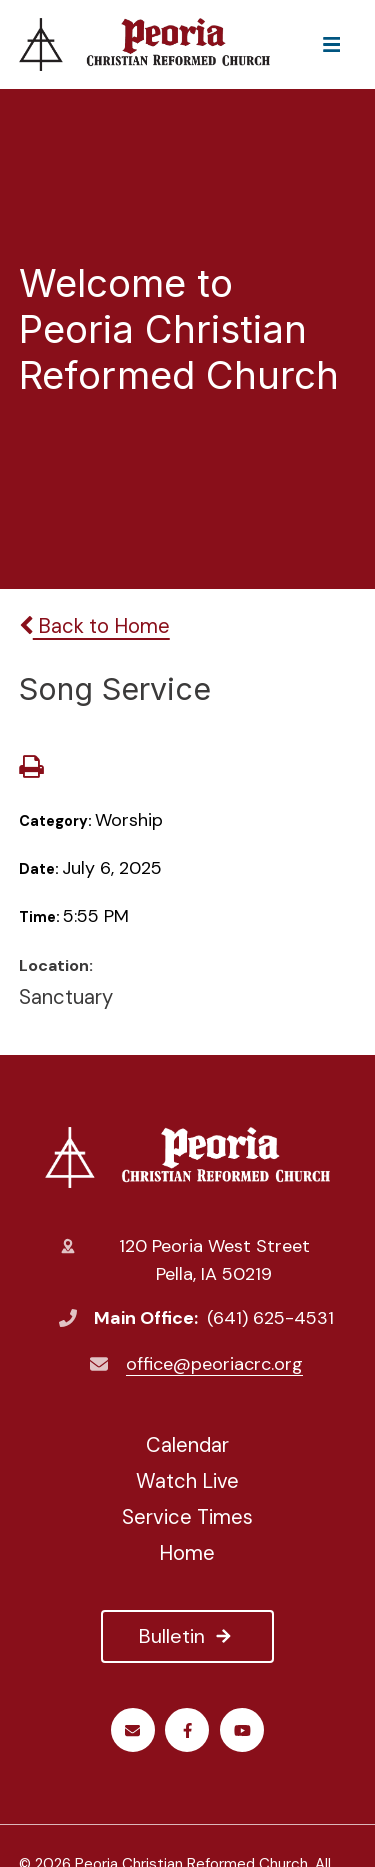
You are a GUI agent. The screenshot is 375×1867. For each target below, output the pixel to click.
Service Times (187, 1517)
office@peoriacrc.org (214, 1364)
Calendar (187, 1445)
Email (132, 1730)
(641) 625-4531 (270, 1318)
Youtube (242, 1730)
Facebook (187, 1730)
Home (187, 1553)
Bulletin (187, 1636)
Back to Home (94, 626)
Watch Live (187, 1481)
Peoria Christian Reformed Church (187, 1157)
